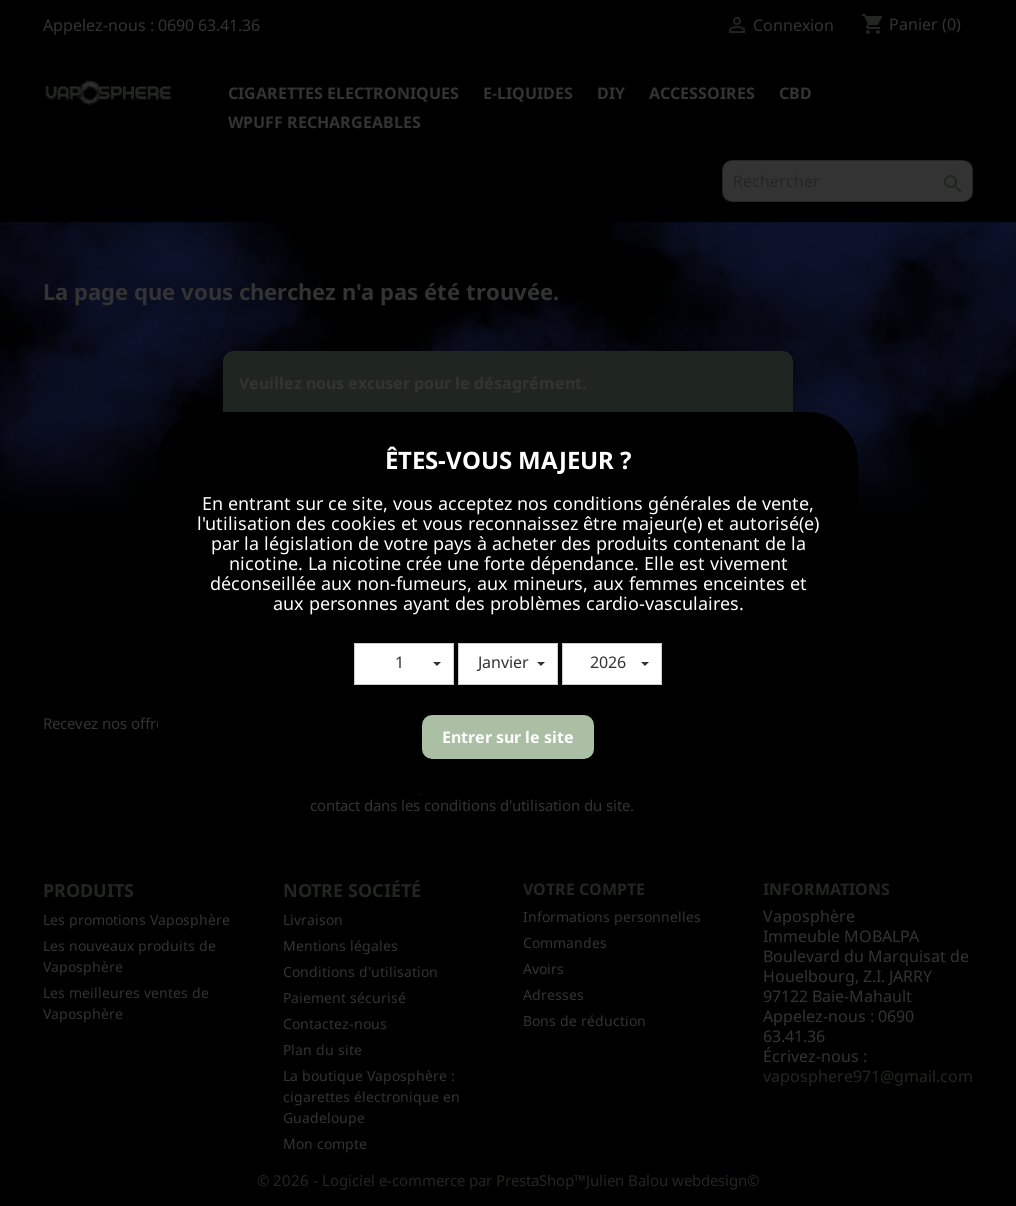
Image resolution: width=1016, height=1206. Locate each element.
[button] (404, 664)
